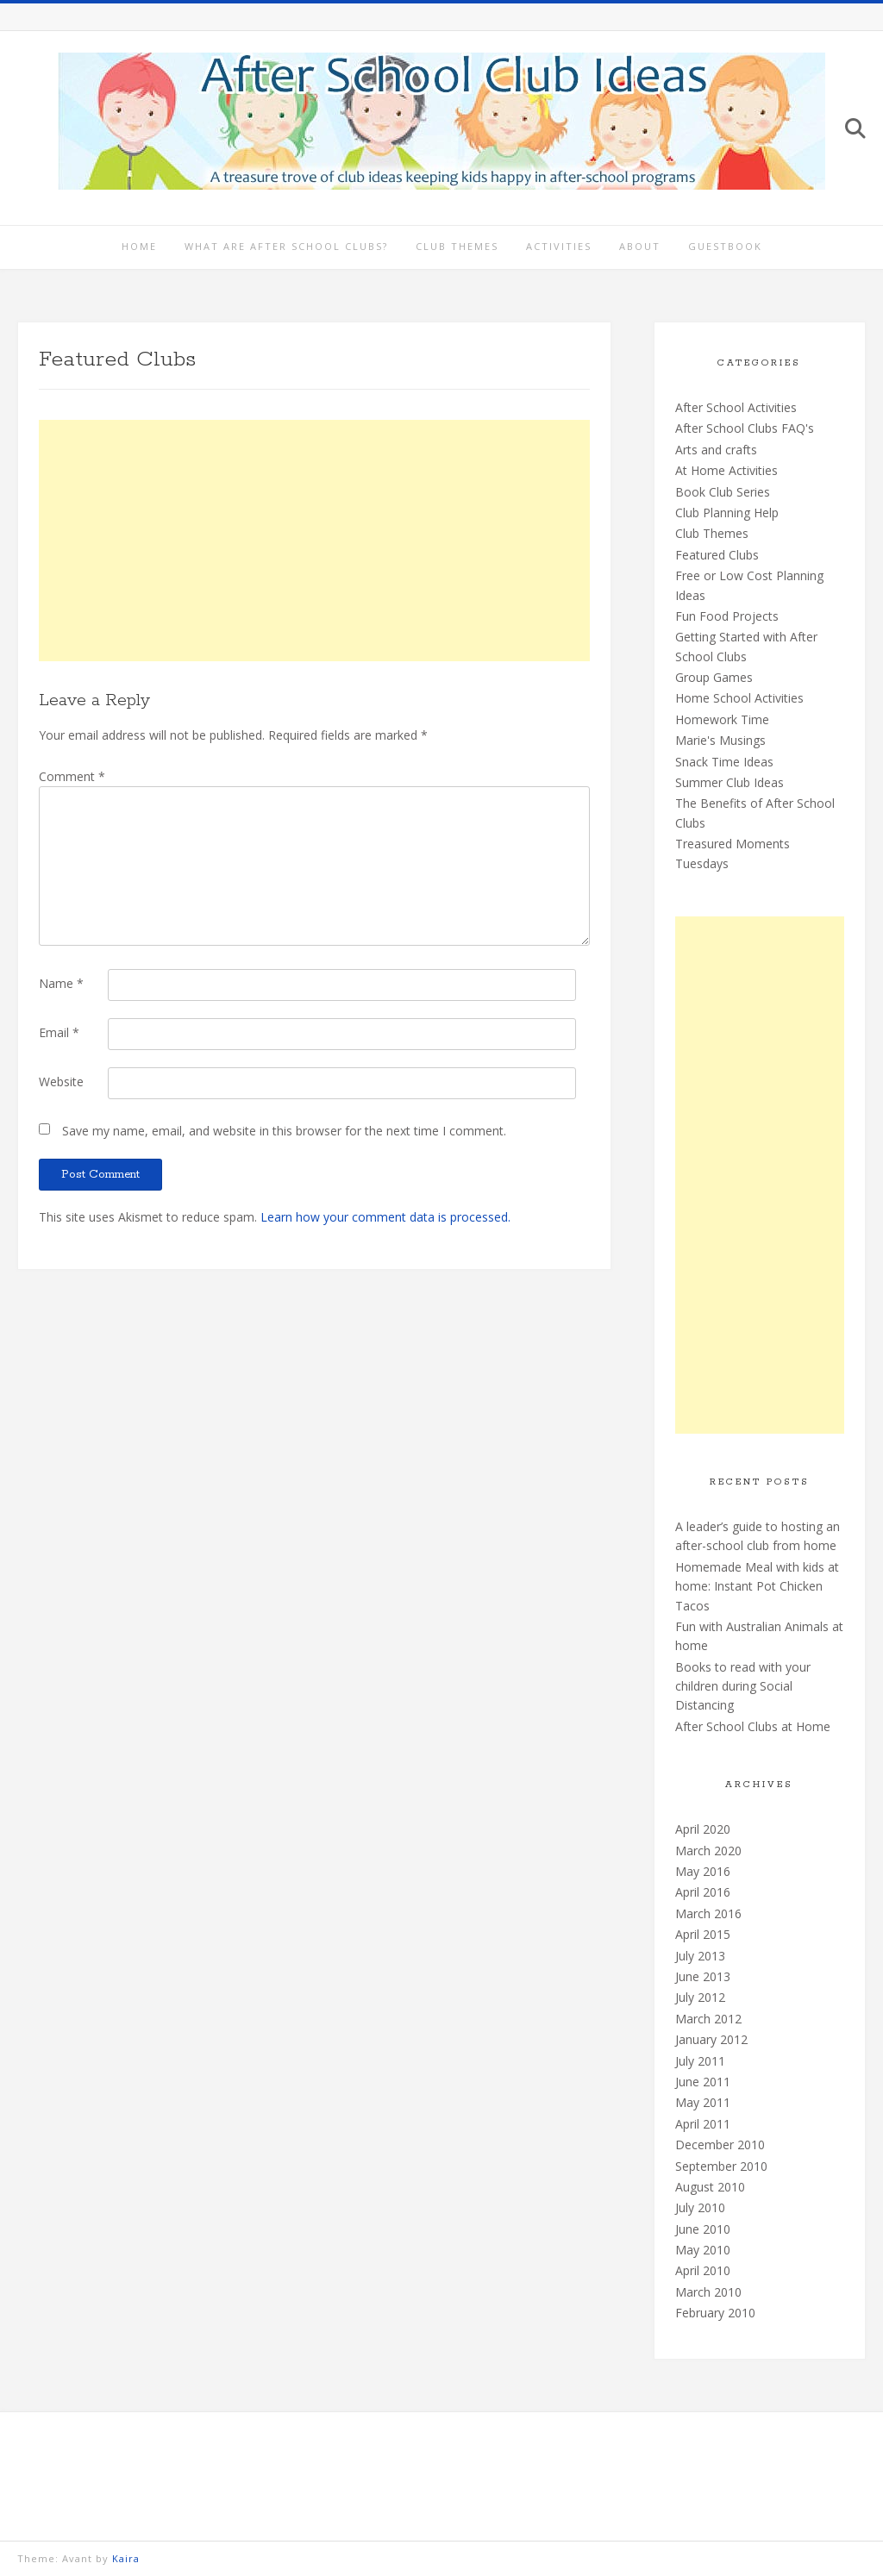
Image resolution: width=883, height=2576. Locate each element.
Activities (559, 246)
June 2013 (702, 1976)
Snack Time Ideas (724, 761)
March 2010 (708, 2292)
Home (139, 246)
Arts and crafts (716, 449)
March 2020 (708, 1850)
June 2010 (702, 2229)
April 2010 (702, 2270)
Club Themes (457, 246)
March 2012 (708, 2018)
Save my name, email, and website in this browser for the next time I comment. (284, 1130)
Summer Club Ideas (729, 782)
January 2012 (711, 2039)
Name (61, 983)
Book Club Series (722, 492)
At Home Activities (726, 470)
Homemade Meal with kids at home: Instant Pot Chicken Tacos (757, 1586)
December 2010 (720, 2144)
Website (61, 1081)
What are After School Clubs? (286, 246)
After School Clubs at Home (752, 1726)
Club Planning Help (727, 512)
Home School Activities (739, 698)
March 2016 (708, 1913)
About (640, 246)
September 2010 (721, 2166)
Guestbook (725, 246)
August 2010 (710, 2187)
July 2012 (700, 1997)
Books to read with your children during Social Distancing (743, 1686)
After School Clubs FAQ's (744, 428)
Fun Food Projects (727, 616)
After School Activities (736, 407)
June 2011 (702, 2081)
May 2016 (702, 1871)
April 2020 (702, 1829)
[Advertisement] (314, 540)
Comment (72, 776)
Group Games (714, 677)
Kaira (126, 2558)
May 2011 (702, 2102)
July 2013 (700, 1956)
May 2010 (702, 2249)
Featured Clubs (717, 555)
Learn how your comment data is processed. (385, 1217)
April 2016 (702, 1892)
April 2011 (702, 2124)
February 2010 (715, 2312)
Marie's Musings (720, 740)
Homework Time (722, 719)
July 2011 (700, 2061)
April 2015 (702, 1934)
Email (59, 1032)
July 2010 (700, 2207)
